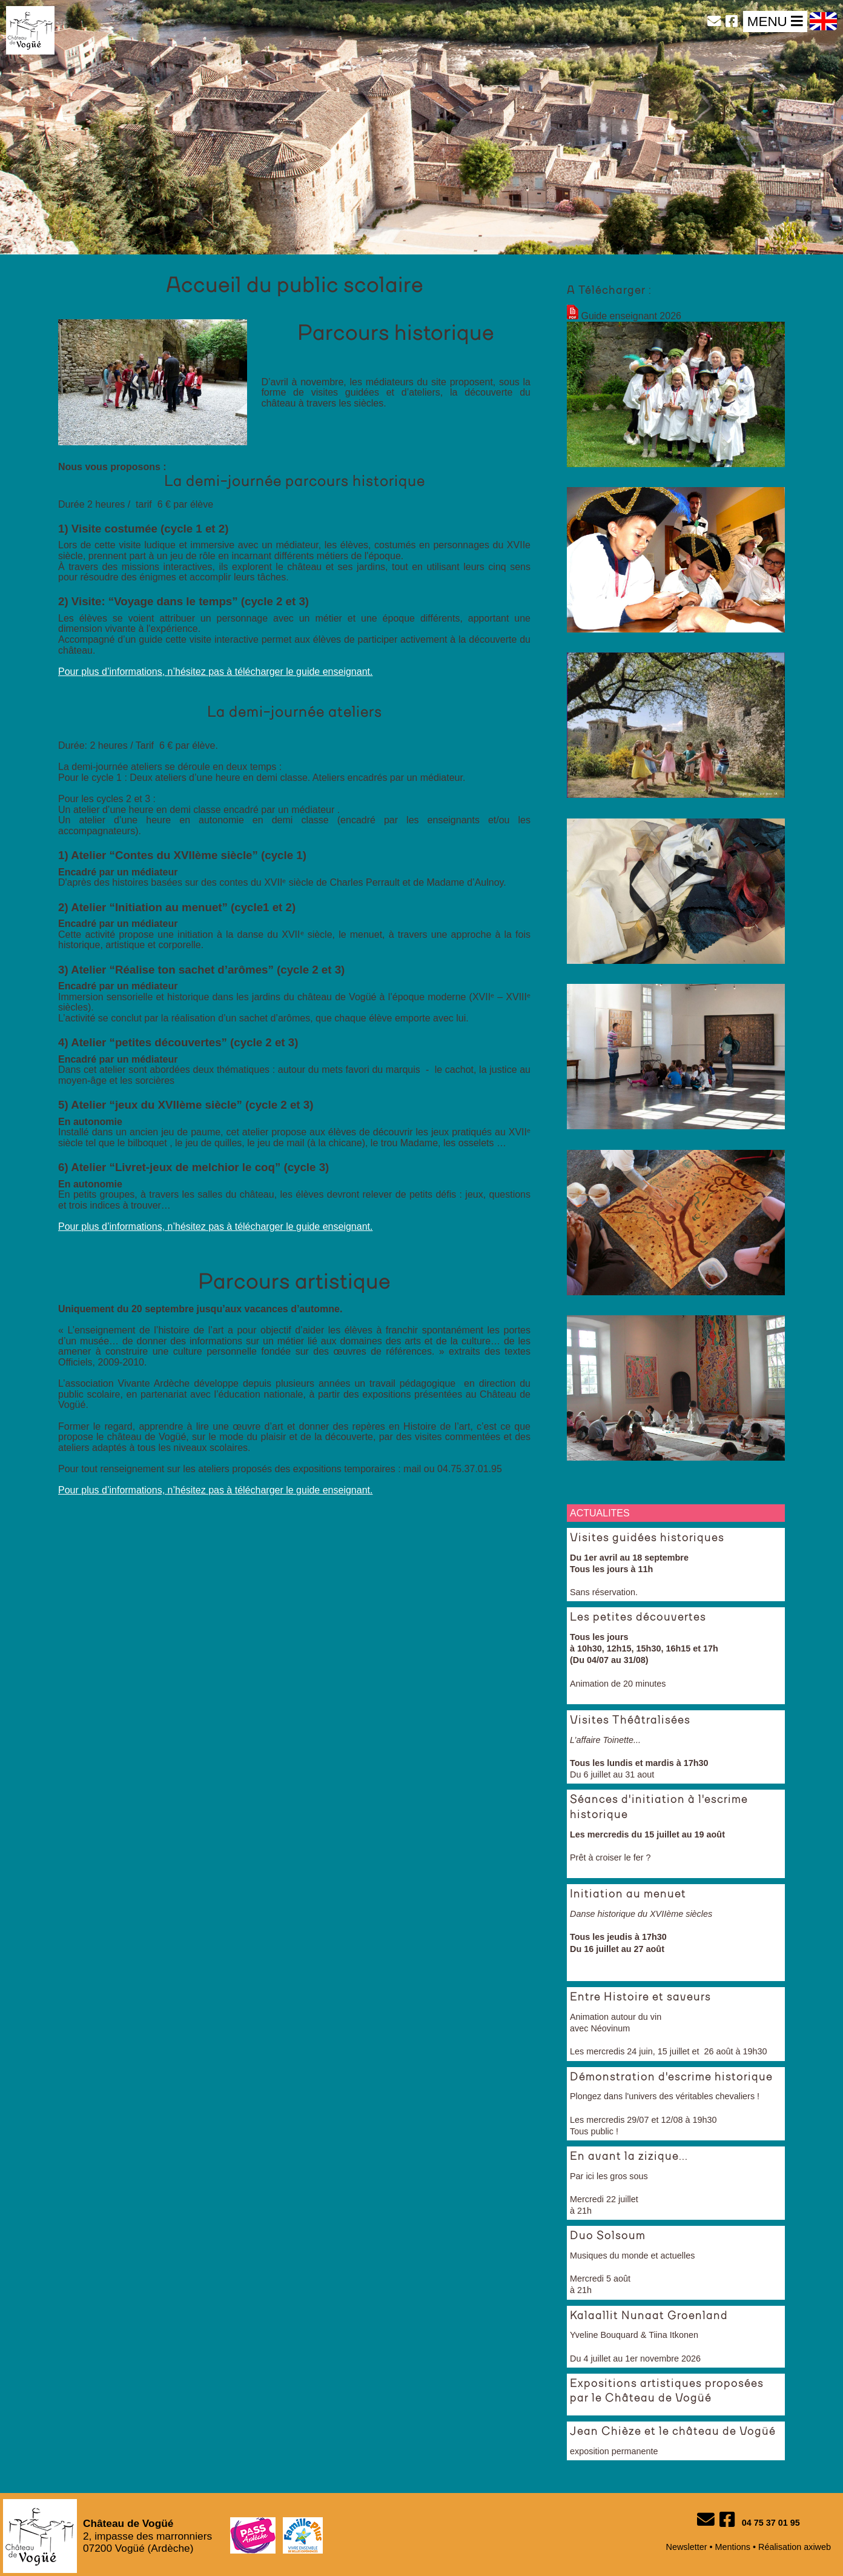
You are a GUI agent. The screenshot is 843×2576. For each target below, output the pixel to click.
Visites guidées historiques (647, 1538)
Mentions (732, 2547)
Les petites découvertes (638, 1617)
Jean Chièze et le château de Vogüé (673, 2431)
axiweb (817, 2547)
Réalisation (779, 2547)
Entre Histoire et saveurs (640, 1997)
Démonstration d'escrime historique (671, 2077)
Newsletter (686, 2547)
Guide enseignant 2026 (631, 316)
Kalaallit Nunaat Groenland (649, 2316)
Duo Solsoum (608, 2236)
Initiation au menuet (628, 1894)
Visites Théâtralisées (630, 1720)
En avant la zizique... (629, 2156)
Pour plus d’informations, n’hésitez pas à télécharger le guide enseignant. (215, 671)
